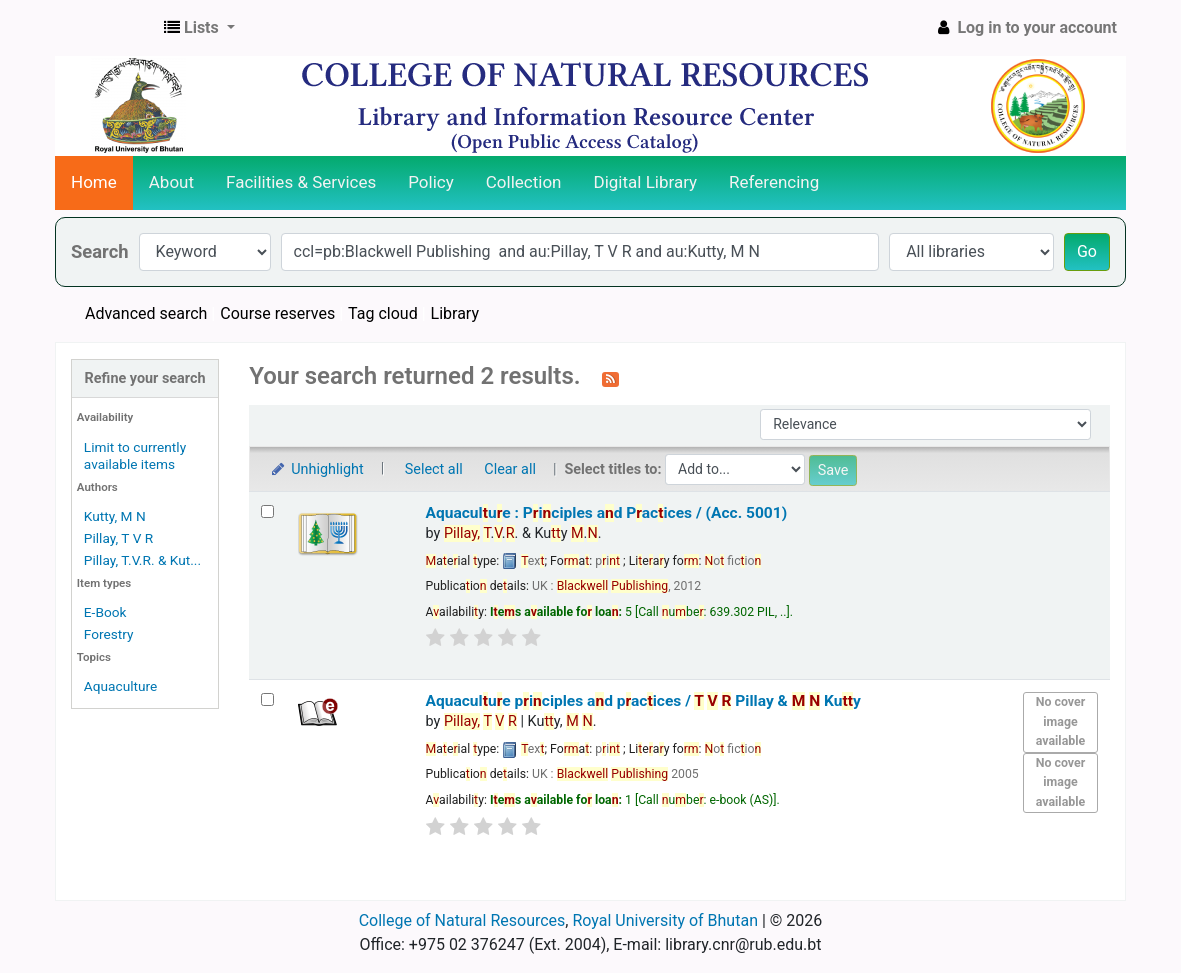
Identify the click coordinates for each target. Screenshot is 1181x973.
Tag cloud (383, 313)
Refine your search (145, 378)
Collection (524, 182)
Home (94, 182)
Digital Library (646, 182)
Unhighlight (316, 469)
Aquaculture (120, 686)
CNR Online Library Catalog (106, 28)
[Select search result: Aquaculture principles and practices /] (267, 699)
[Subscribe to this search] (610, 378)
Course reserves (277, 313)
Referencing (774, 182)
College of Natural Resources (462, 920)
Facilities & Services (301, 182)
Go (1087, 251)
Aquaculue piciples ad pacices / (643, 701)
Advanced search (146, 313)
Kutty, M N (115, 516)
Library (455, 313)
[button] (199, 28)
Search (100, 251)
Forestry (109, 634)
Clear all (510, 469)
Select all (434, 469)
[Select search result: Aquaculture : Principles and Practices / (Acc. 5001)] (267, 511)
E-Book (105, 612)
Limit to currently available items (135, 455)
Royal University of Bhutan (665, 920)
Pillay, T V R (118, 538)
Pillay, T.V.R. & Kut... (142, 560)
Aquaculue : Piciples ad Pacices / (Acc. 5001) (607, 513)
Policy (431, 182)
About (171, 182)
